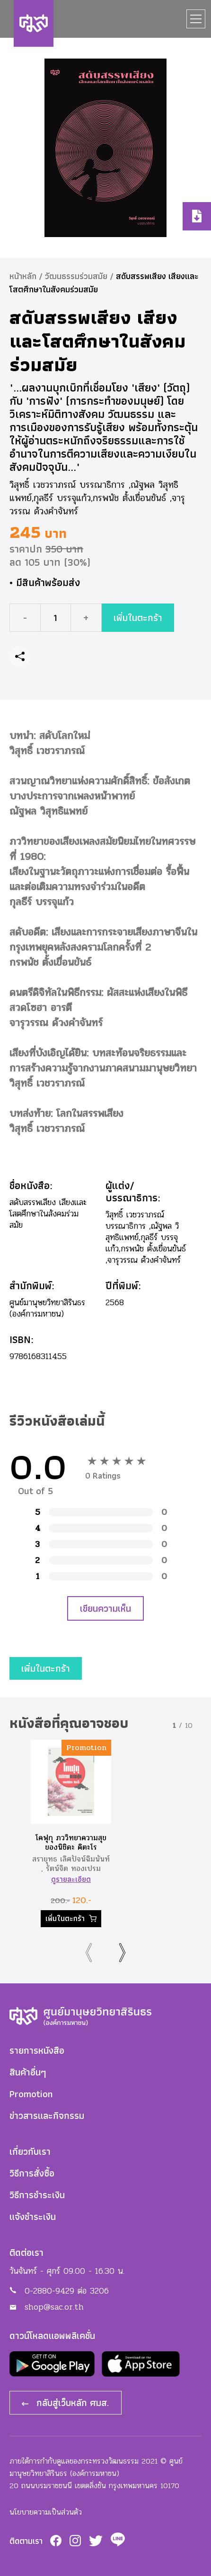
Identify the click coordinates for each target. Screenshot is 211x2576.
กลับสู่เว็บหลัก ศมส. (65, 2402)
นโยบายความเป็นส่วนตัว (45, 2512)
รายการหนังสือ (36, 2050)
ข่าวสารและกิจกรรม (46, 2115)
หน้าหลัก (22, 276)
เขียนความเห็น (105, 1608)
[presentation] (89, 1952)
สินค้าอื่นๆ (27, 2072)
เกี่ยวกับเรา (30, 2151)
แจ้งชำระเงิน (32, 2216)
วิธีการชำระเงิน (37, 2194)
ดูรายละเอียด (71, 1879)
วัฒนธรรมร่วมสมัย (76, 276)
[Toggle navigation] (195, 18)
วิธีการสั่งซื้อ (31, 2173)
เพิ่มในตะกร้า (138, 614)
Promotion (31, 2093)
